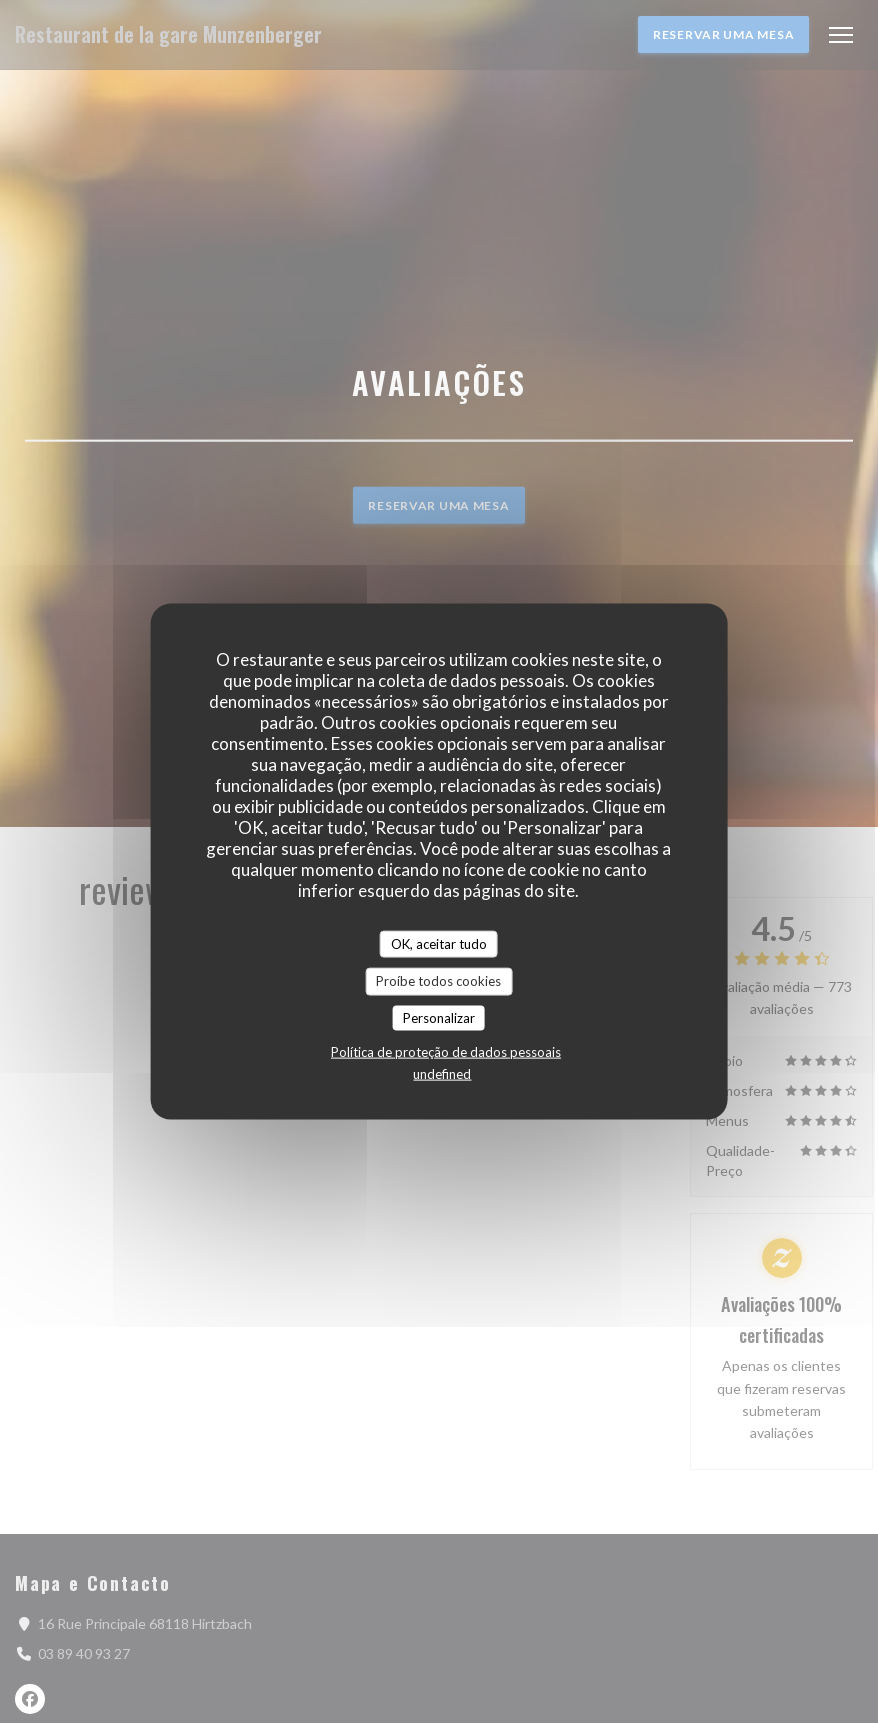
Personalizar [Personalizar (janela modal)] (439, 1017)
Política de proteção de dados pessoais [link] (446, 1052)
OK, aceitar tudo (439, 943)
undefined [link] (442, 1074)
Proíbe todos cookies (438, 981)
